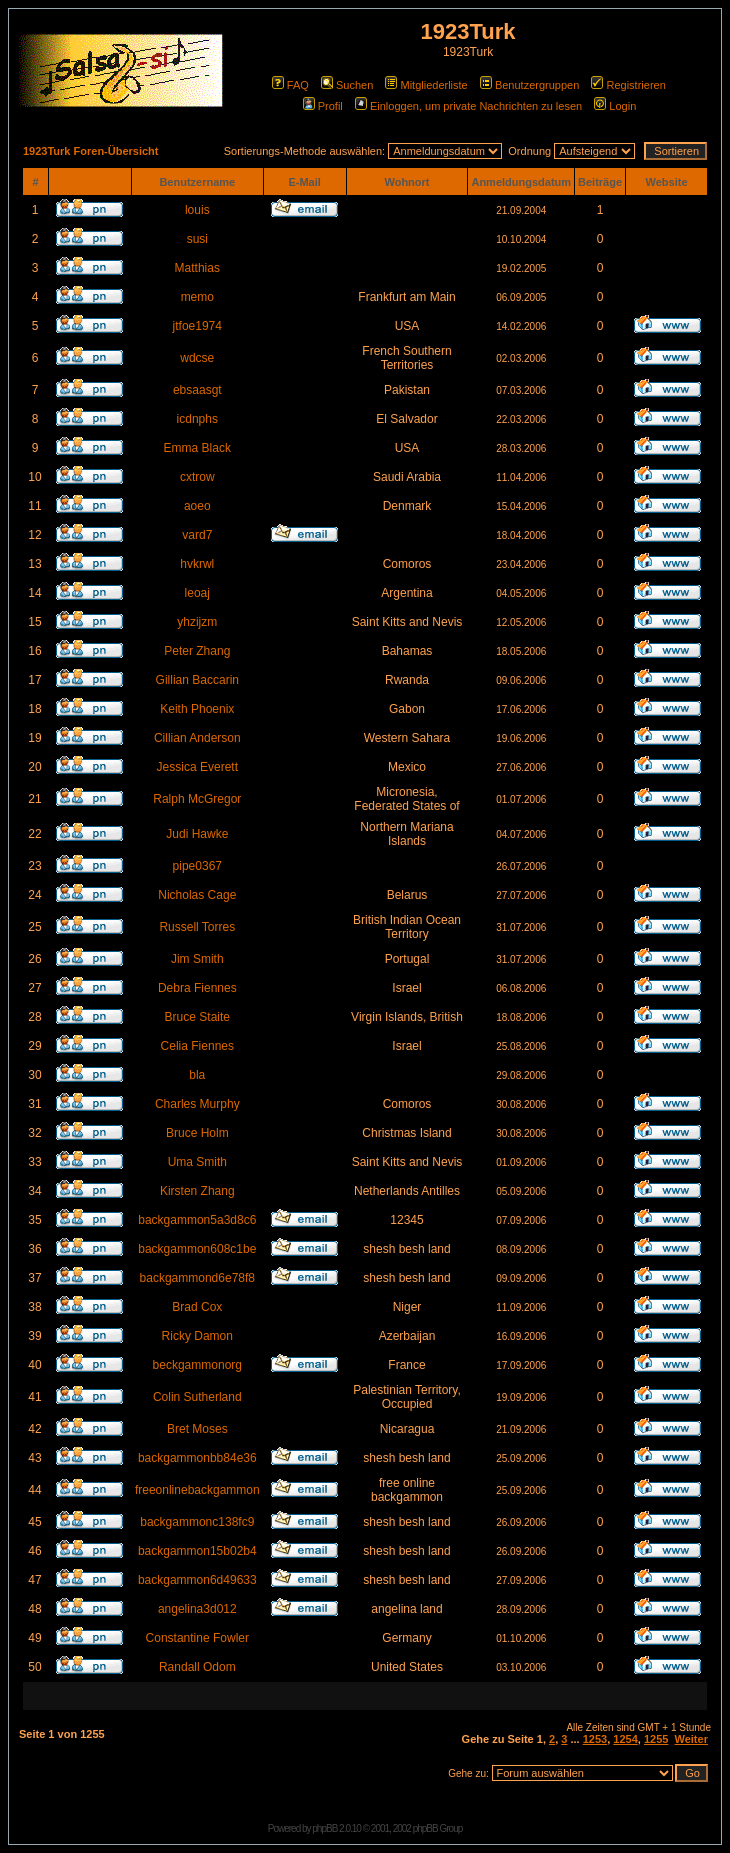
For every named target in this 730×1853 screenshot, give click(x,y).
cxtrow (197, 477)
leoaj (197, 593)
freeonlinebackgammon (197, 1490)
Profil (323, 106)
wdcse (197, 358)
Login (615, 106)
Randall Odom (197, 1667)
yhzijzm (197, 622)
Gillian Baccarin (197, 680)
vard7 (197, 535)
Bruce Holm (197, 1133)
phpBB (324, 1828)
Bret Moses (197, 1429)
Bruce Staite (197, 1017)
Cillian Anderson (197, 738)
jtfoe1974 (197, 326)
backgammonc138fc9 (197, 1522)
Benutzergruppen (529, 85)
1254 (625, 1739)
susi (197, 239)
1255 (656, 1739)
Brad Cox (197, 1307)
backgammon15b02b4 (197, 1551)
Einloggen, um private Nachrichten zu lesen (468, 106)
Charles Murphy (197, 1104)
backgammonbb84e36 (197, 1458)
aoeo (197, 506)
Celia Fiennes (197, 1046)
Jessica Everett (197, 767)
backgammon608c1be (197, 1249)
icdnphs (197, 419)
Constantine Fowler (197, 1638)
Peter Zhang (197, 651)
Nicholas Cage (197, 895)
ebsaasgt (197, 390)
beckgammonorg (197, 1365)
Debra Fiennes (197, 988)
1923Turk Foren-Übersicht (91, 151)
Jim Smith (197, 959)
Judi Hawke (197, 834)
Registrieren (628, 85)
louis (197, 210)
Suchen (347, 85)
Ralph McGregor (197, 799)
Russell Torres (197, 927)
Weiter (691, 1739)
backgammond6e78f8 (197, 1278)
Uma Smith (197, 1162)
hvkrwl (197, 564)
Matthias (197, 268)
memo (197, 297)
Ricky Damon (197, 1336)
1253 (595, 1739)
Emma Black (197, 448)
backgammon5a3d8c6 (197, 1220)
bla (197, 1075)
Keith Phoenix (197, 709)
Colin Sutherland (197, 1397)
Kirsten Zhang (197, 1191)
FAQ (290, 85)
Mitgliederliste (426, 85)
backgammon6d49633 (197, 1580)
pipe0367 (197, 866)
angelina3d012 (197, 1609)
